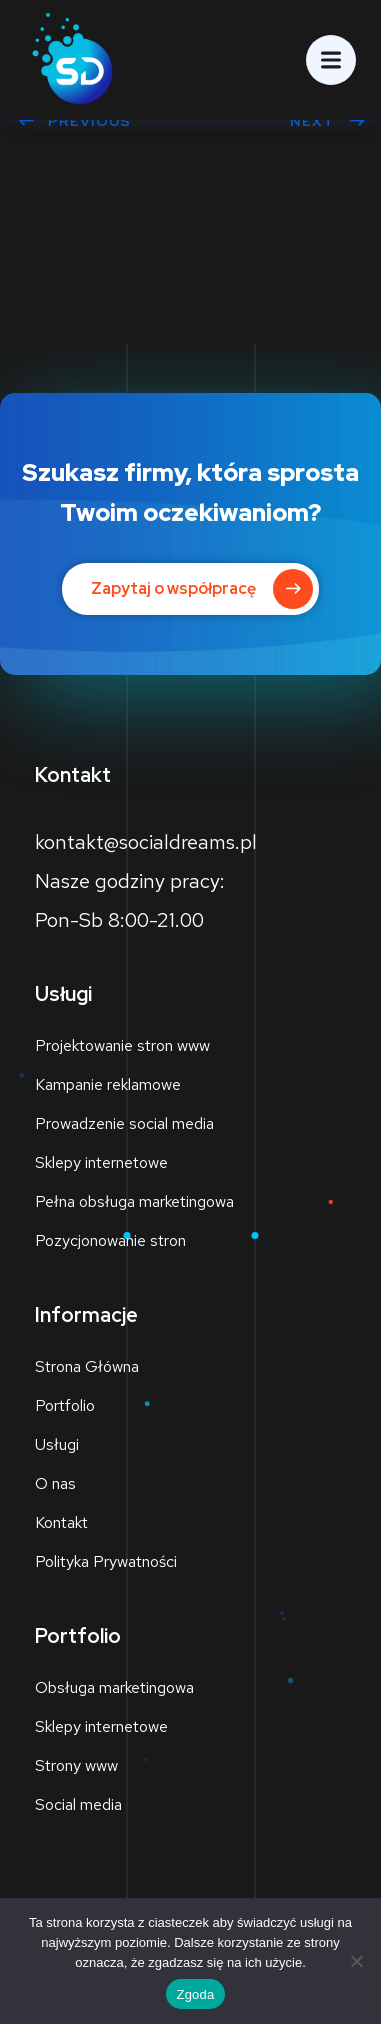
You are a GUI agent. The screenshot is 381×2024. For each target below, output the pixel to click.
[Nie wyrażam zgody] (356, 1961)
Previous (74, 121)
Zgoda (195, 1994)
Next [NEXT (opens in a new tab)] (328, 121)
